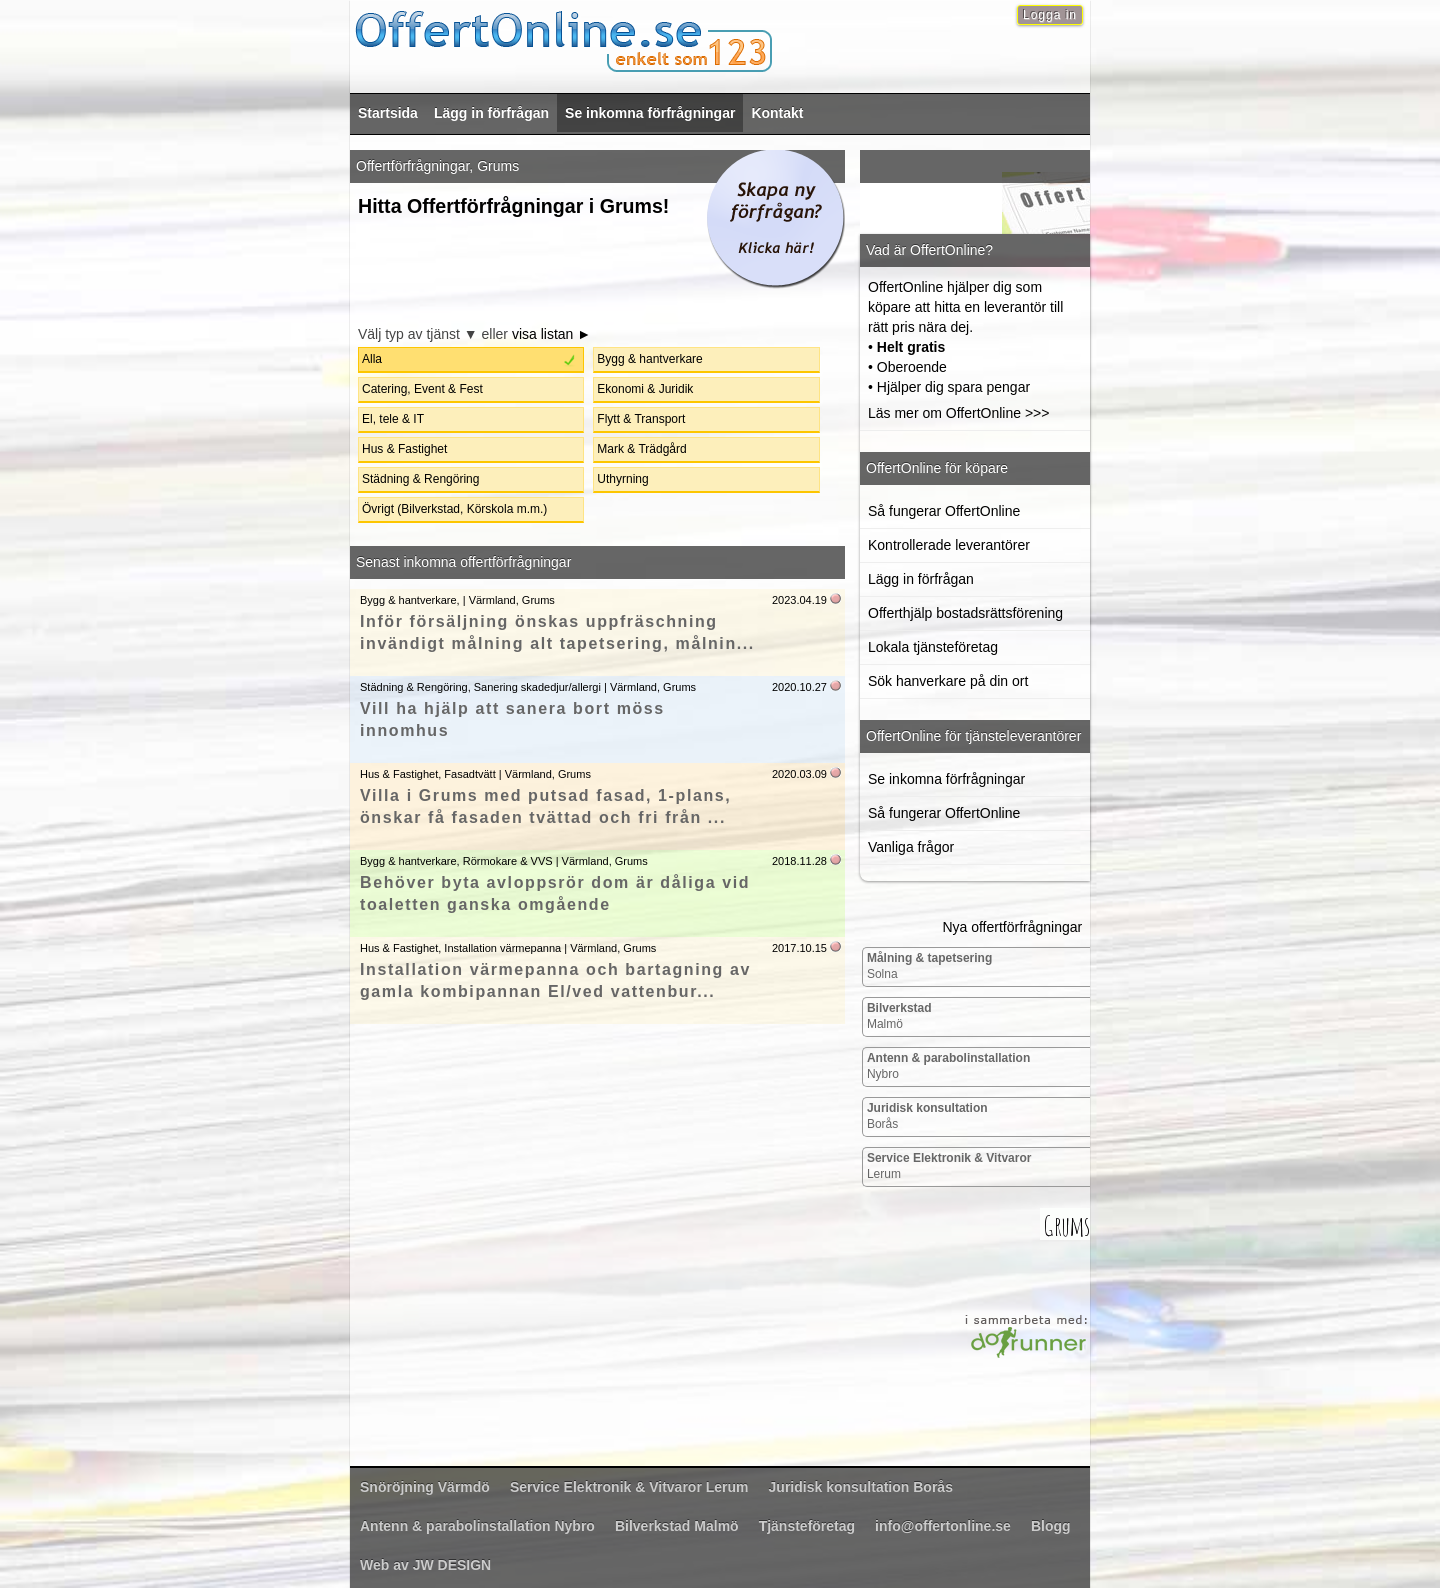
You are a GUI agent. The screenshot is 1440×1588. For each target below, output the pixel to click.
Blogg (1051, 1526)
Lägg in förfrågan (491, 113)
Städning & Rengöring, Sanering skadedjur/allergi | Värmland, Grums (528, 687)
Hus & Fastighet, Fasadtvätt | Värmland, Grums (475, 774)
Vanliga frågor (911, 847)
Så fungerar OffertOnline (944, 511)
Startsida (388, 113)
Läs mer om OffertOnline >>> (958, 413)
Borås (927, 1116)
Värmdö (425, 1487)
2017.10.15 (799, 948)
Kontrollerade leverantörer (949, 545)
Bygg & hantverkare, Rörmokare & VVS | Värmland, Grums (504, 861)
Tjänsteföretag (807, 1526)
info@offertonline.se (943, 1526)
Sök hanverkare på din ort (948, 681)
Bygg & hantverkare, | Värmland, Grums (457, 600)
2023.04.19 (799, 600)
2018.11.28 (799, 861)
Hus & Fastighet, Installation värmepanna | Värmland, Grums (508, 948)
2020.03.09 (799, 774)
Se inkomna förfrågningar (650, 113)
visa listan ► (551, 334)
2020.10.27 (799, 687)
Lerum (949, 1166)
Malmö (899, 1016)
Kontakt (777, 113)
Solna (929, 966)
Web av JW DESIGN (425, 1565)
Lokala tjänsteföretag (933, 647)
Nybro (948, 1066)
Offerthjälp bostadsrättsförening (965, 613)
